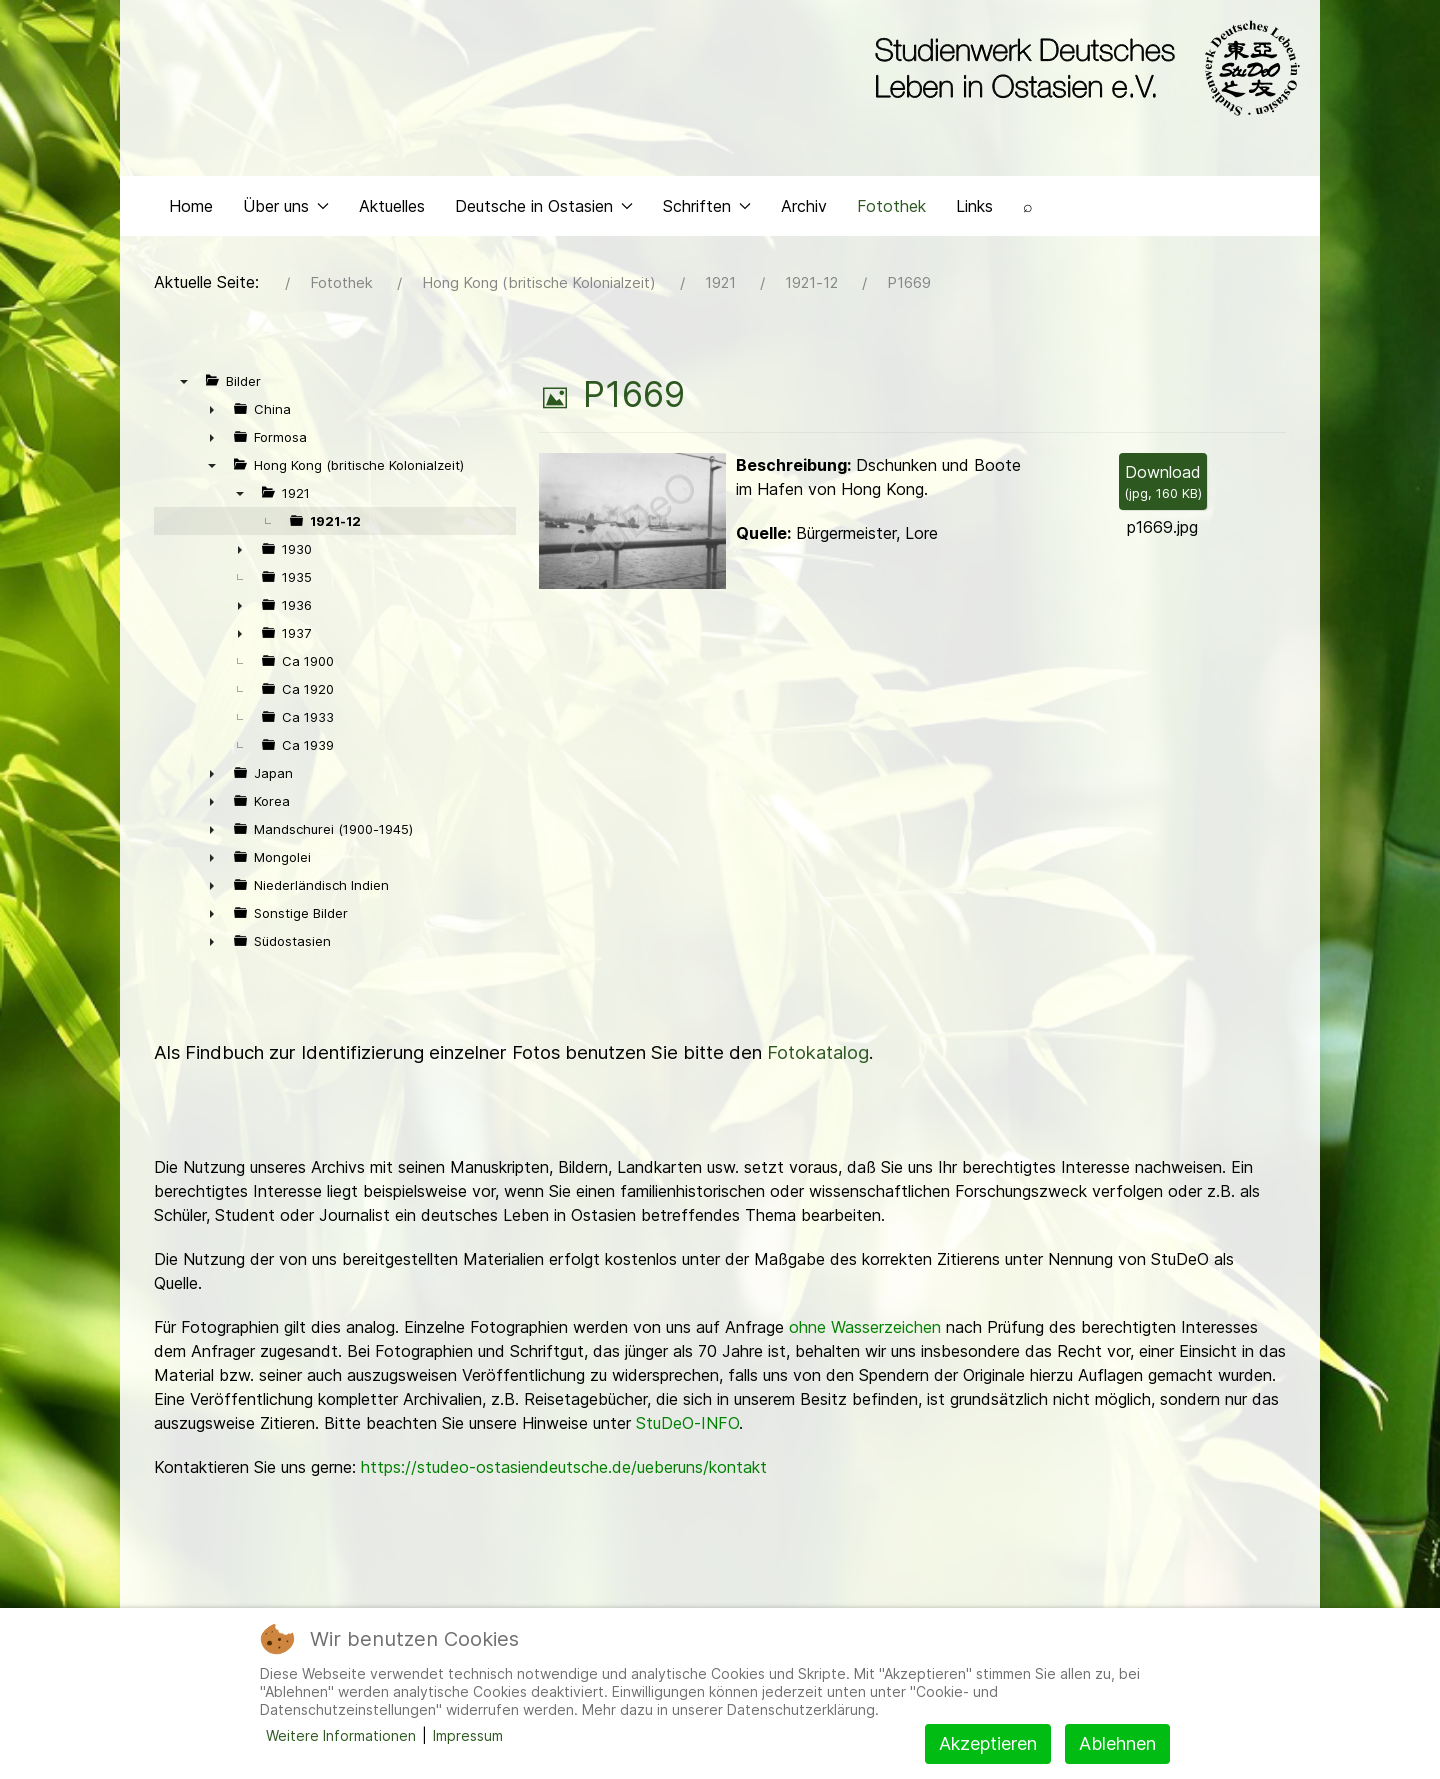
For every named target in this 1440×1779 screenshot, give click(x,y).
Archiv (804, 206)
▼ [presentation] (184, 381)
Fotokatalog (818, 1052)
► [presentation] (212, 409)
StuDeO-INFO (687, 1423)
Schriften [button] (707, 206)
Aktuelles (392, 206)
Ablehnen (1117, 1743)
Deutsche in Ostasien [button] (544, 206)
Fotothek (891, 206)
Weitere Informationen (341, 1735)
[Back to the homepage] (1082, 68)
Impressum (468, 1735)
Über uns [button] (286, 206)
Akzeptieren (988, 1743)
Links (974, 206)
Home (191, 206)
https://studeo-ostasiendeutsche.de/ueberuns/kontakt (564, 1467)
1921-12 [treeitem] (335, 521)
